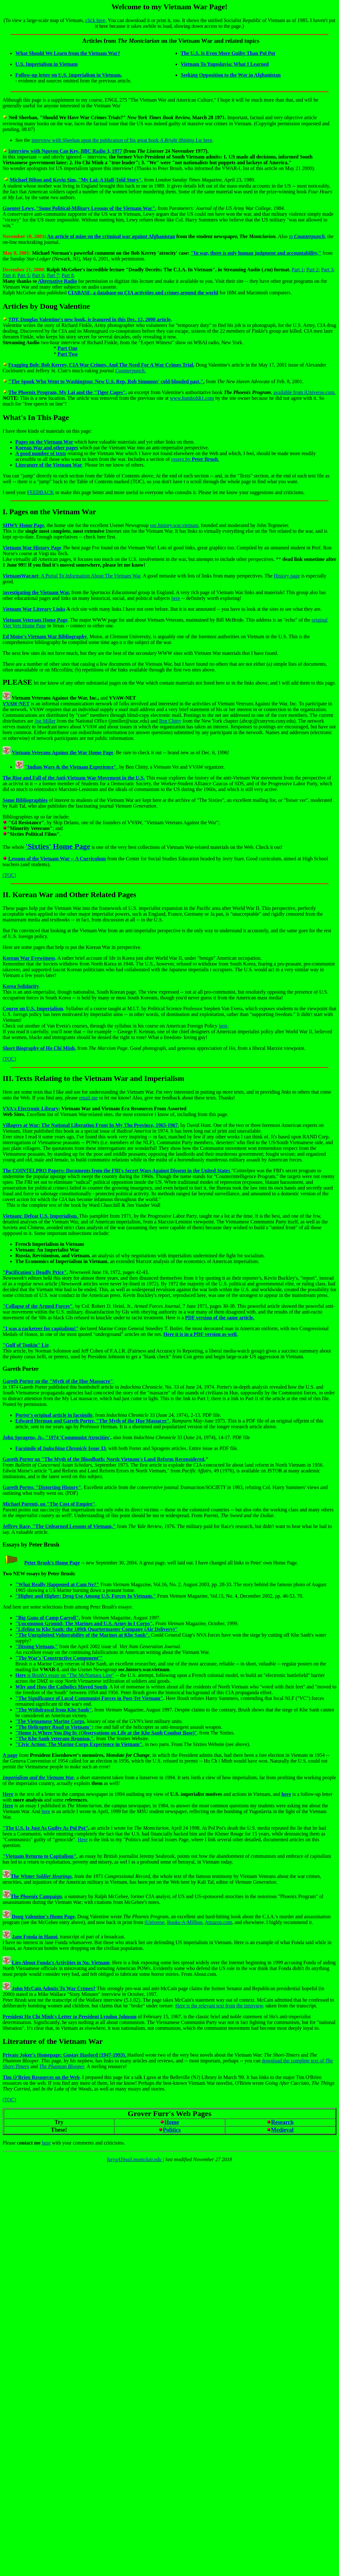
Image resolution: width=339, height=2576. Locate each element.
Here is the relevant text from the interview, (219, 2005)
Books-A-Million (184, 1922)
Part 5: (24, 275)
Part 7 (53, 275)
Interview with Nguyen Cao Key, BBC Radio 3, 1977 (65, 151)
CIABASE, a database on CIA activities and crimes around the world (143, 292)
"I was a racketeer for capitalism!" (41, 1328)
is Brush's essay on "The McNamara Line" (64, 1675)
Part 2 (312, 269)
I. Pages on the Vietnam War (49, 512)
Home (171, 2122)
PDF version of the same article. (219, 1317)
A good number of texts (40, 453)
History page (287, 575)
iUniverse (154, 1922)
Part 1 (298, 269)
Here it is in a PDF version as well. (200, 1334)
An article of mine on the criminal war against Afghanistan (111, 236)
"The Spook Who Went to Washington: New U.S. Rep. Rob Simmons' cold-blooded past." (105, 381)
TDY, (14, 319)
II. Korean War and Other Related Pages (69, 894)
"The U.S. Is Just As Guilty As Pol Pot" (45, 1828)
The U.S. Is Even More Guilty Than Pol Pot (228, 53)
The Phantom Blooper (61, 2066)
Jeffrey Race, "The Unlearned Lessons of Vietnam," (59, 1526)
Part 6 (38, 275)
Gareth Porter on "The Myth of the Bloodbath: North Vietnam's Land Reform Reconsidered (103, 1459)
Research (282, 2122)
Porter (30, 1368)
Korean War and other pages (46, 447)
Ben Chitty (170, 721)
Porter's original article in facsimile (54, 1415)
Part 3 (327, 269)
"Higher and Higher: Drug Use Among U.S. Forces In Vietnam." (85, 1596)
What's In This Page (36, 417)
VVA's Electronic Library (30, 1108)
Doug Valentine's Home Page (43, 1916)
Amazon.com (218, 1922)
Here (82, 1839)
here (175, 598)
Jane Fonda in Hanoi (34, 1936)
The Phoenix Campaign (36, 1896)
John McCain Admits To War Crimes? (53, 1988)
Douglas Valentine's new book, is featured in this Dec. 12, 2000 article (95, 319)
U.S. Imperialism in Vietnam (46, 64)
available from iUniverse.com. (305, 392)
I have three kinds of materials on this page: (47, 431)
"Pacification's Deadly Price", (35, 1272)
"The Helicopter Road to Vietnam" (53, 1727)
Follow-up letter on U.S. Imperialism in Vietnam (67, 75)
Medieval (282, 2130)
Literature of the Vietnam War (48, 465)
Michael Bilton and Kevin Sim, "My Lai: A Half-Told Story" (76, 179)
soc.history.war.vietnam (174, 525)
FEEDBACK (40, 492)
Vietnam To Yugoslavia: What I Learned (225, 64)
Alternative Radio (57, 281)
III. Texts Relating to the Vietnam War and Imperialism (93, 1078)
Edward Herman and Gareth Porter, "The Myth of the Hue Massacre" (92, 1421)
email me (88, 1097)
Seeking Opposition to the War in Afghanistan (231, 75)
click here (95, 20)
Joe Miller (44, 721)
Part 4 (9, 275)
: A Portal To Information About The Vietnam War (71, 575)
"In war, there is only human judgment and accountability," (256, 253)
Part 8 (68, 275)
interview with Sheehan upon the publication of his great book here (122, 140)
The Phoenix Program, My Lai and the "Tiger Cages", (67, 392)
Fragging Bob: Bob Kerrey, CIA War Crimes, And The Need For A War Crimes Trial (100, 365)
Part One (67, 348)
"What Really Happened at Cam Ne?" (57, 1584)
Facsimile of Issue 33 (60, 1448)
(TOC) (9, 875)
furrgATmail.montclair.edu (134, 2159)
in (307, 236)
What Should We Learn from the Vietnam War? (67, 53)
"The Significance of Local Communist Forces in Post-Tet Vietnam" (89, 1698)
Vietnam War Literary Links (34, 609)
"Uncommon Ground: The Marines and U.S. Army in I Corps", (84, 1623)
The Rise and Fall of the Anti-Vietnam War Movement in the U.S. (74, 777)
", (106, 1732)
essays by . (195, 459)
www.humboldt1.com (192, 398)
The (41, 1876)
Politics (172, 2130)
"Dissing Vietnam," (36, 1646)
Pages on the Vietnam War (44, 442)
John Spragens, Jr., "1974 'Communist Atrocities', (57, 1437)
